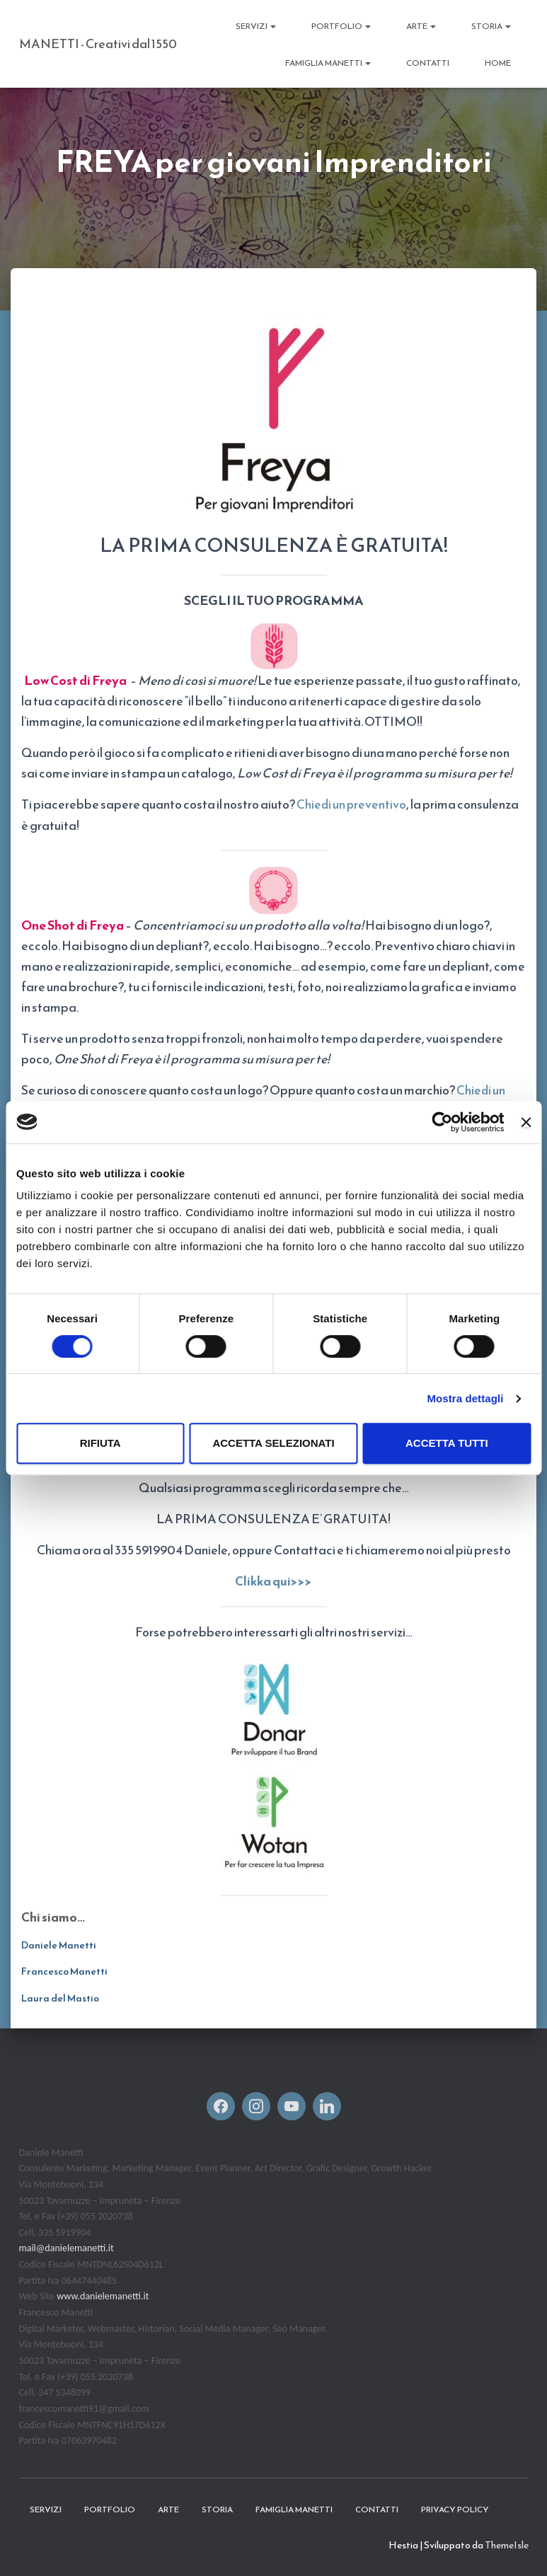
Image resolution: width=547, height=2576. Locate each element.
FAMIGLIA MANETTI (328, 63)
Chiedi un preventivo (352, 804)
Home (498, 63)
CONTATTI (427, 63)
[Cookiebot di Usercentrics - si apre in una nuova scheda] (443, 1122)
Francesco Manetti (64, 1970)
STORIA (491, 26)
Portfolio (341, 26)
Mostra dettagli (465, 1398)
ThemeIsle (507, 2544)
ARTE (421, 26)
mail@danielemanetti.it (66, 2247)
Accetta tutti (446, 1443)
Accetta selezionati (273, 1443)
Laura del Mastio (60, 1997)
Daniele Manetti (58, 1943)
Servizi (256, 26)
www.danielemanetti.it (103, 2295)
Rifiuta (100, 1443)
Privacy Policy (455, 2508)
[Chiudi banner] (526, 1122)
